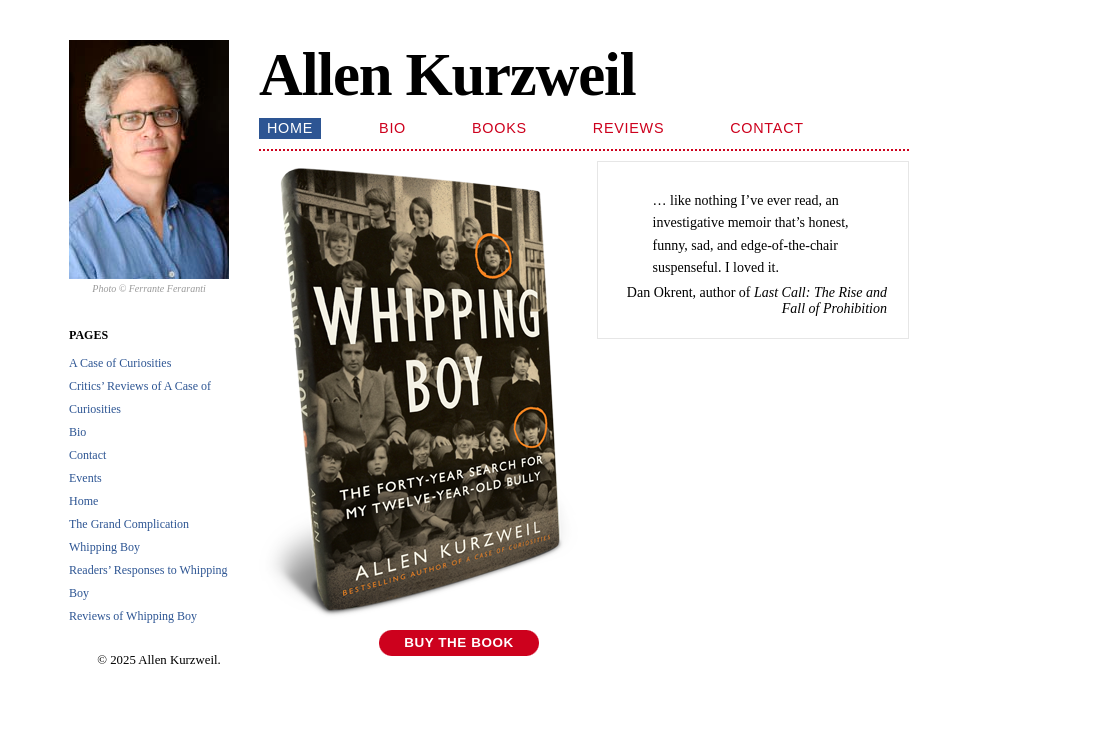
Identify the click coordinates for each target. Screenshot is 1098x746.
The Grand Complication (129, 524)
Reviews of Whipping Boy (133, 616)
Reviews (628, 128)
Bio (77, 432)
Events (85, 478)
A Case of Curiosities (120, 363)
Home (83, 501)
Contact (87, 455)
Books (499, 128)
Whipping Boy (104, 547)
